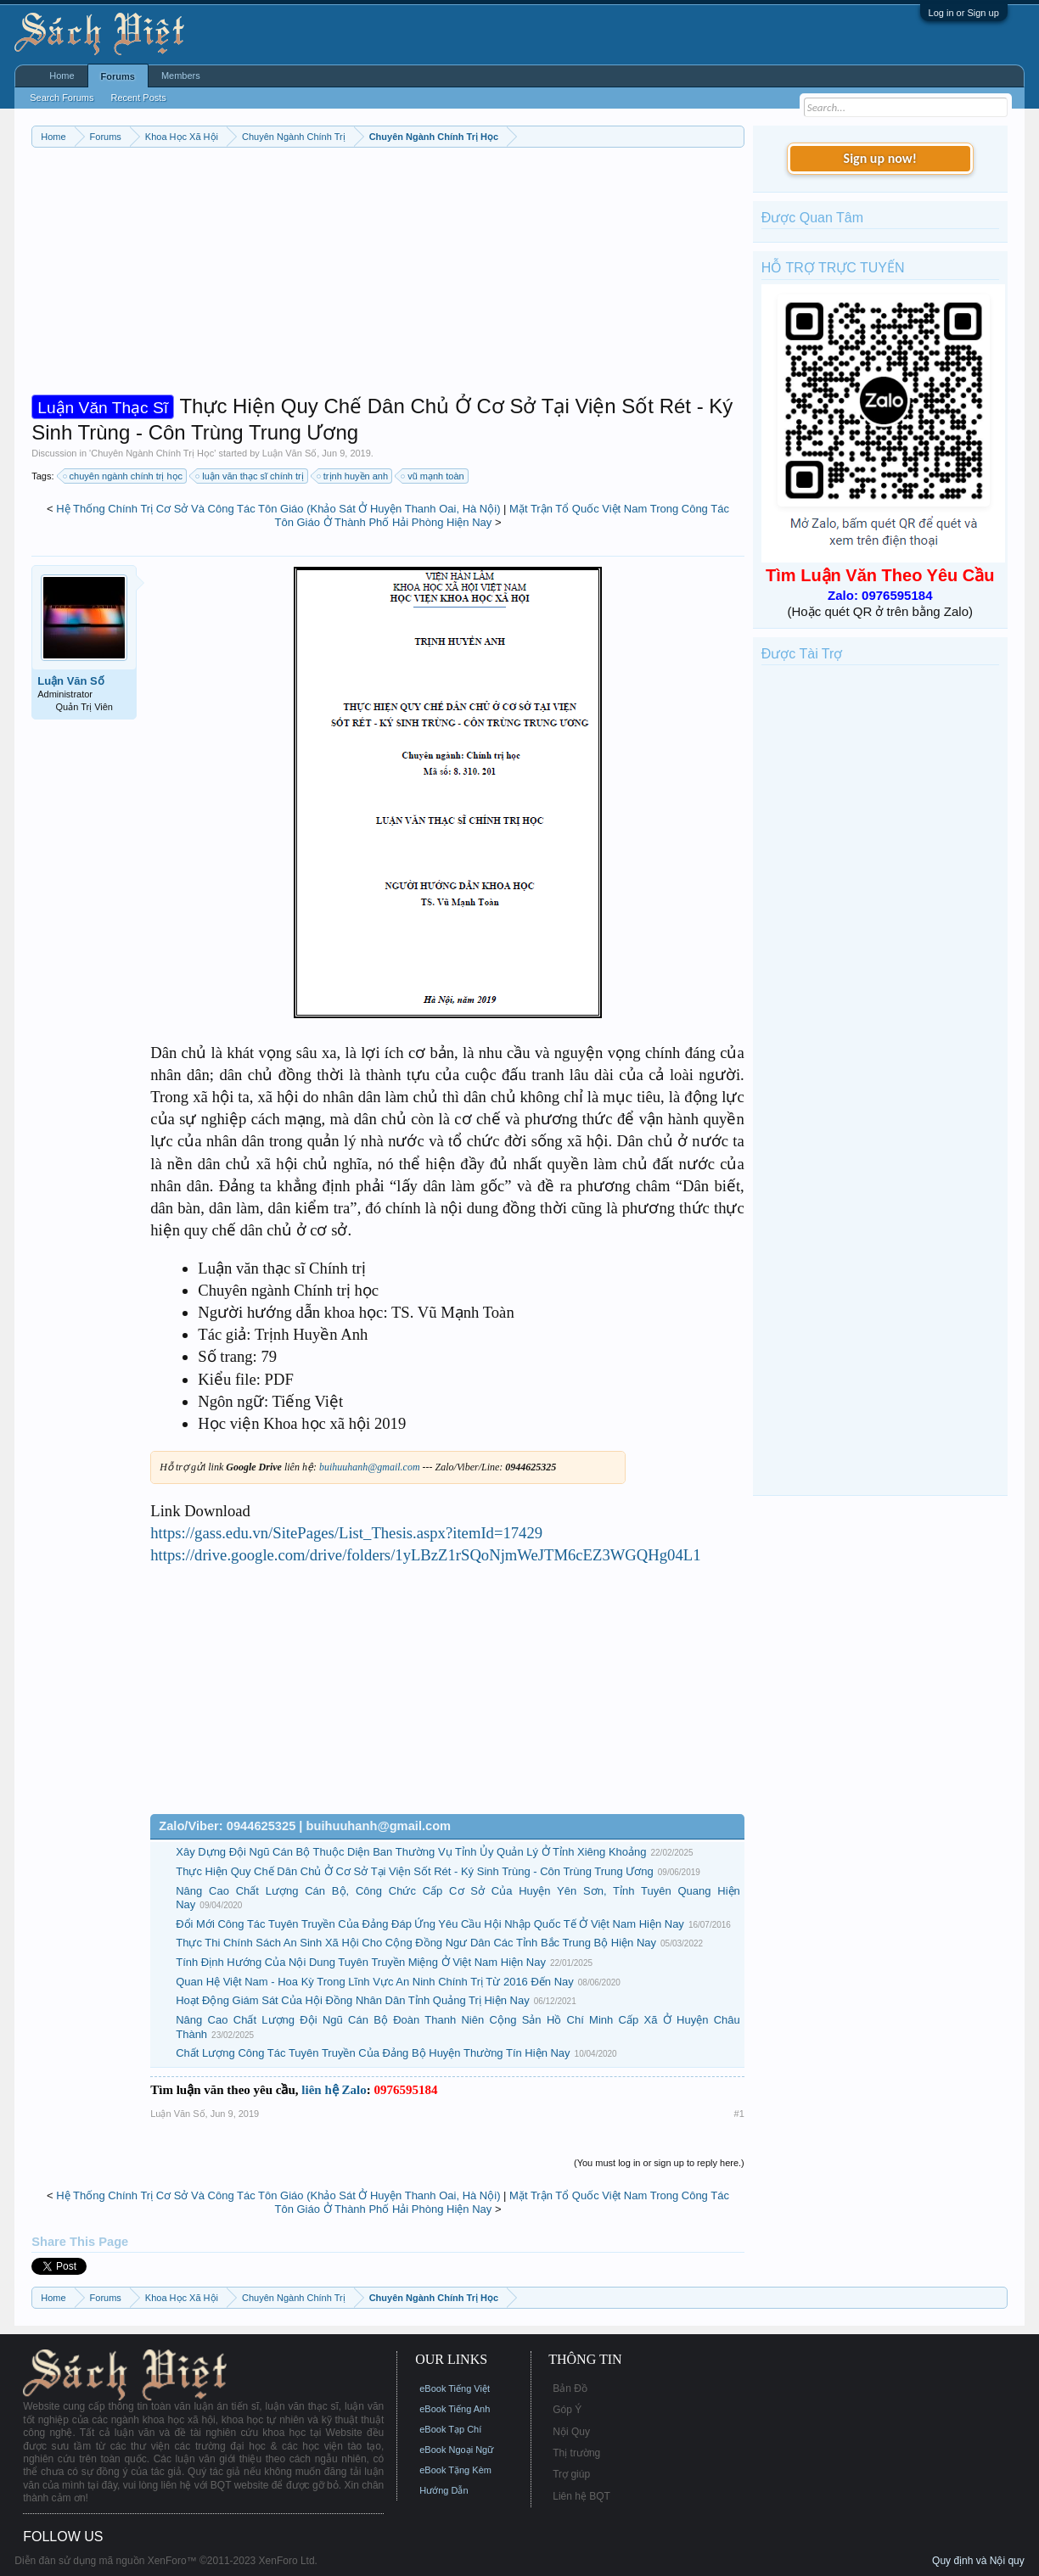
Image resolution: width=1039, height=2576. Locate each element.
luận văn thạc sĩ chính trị (250, 476)
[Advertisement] (387, 275)
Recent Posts (138, 97)
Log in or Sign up (964, 13)
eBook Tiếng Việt (454, 2388)
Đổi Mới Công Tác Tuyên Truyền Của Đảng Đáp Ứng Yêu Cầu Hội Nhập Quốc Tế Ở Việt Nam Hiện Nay (430, 1924)
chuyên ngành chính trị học (124, 476)
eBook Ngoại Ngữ (456, 2449)
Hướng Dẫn (443, 2490)
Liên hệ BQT (581, 2496)
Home (61, 75)
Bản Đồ (570, 2388)
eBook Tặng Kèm (455, 2470)
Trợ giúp (571, 2474)
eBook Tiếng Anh (454, 2409)
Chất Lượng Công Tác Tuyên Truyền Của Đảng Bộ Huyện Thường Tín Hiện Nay (373, 2053)
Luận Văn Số (289, 453)
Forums (118, 76)
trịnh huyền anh (353, 476)
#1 (739, 2113)
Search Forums (61, 97)
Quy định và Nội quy (978, 2561)
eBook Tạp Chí (450, 2429)
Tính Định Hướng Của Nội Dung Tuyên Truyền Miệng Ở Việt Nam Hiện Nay (361, 1962)
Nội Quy (571, 2432)
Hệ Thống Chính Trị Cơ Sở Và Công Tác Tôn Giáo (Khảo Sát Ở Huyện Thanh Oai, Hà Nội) (278, 508)
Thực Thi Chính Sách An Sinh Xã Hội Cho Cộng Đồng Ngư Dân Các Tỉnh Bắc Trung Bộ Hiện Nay (416, 1942)
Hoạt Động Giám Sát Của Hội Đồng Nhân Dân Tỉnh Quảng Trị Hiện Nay (352, 2000)
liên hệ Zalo (333, 2090)
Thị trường (576, 2453)
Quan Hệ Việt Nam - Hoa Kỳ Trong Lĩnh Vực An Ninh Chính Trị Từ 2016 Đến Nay (375, 1981)
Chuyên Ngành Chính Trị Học (152, 453)
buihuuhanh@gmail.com (369, 1467)
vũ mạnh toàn (433, 476)
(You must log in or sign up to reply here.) (659, 2163)
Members (180, 75)
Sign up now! (880, 158)
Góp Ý (567, 2410)
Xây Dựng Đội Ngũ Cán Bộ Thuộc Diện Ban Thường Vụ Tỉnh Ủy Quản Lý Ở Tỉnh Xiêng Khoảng (411, 1851)
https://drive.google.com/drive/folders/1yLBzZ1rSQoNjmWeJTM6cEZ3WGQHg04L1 (425, 1555)
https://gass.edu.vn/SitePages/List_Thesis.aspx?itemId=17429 (346, 1533)
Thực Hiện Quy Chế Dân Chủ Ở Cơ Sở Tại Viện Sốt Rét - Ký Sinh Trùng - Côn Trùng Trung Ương (415, 1871)
